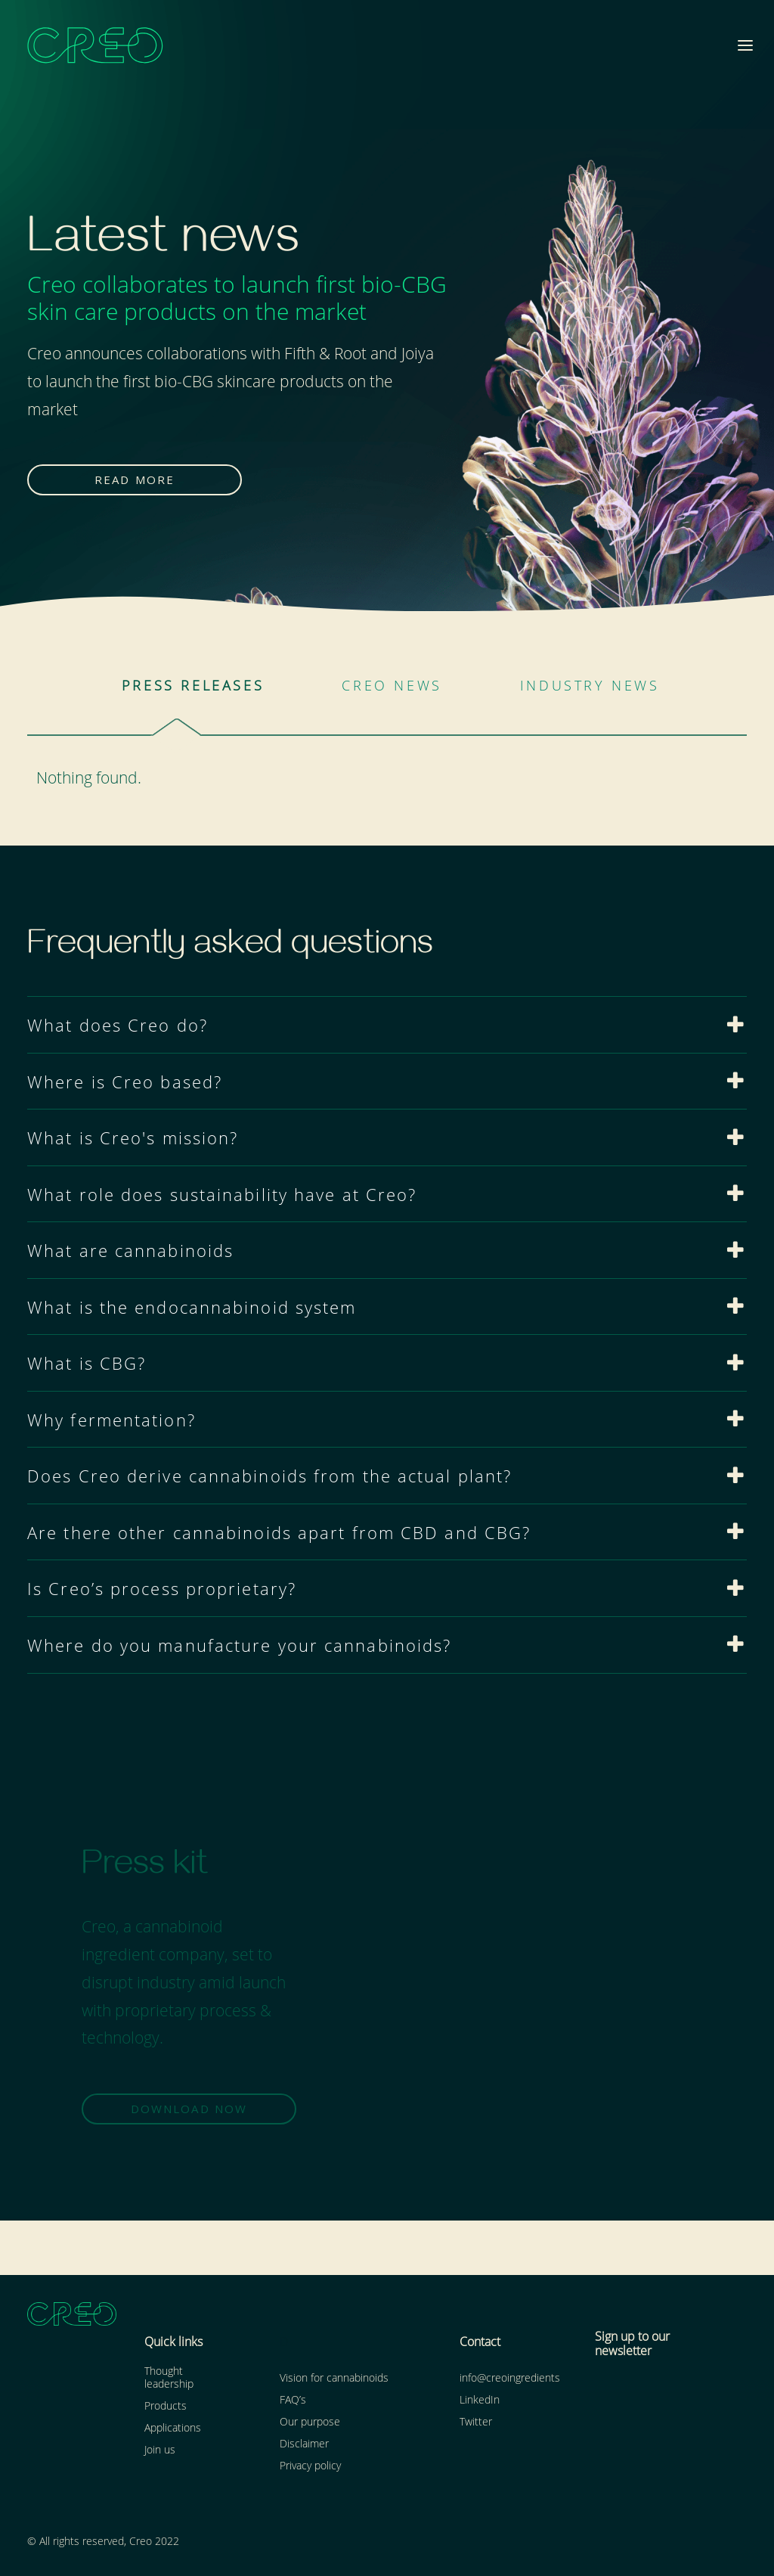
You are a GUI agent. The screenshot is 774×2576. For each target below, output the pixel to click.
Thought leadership (169, 2376)
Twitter (476, 2420)
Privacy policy (310, 2464)
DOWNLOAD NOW (189, 2108)
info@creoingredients (510, 2377)
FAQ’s (293, 2398)
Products (165, 2405)
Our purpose (310, 2420)
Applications (172, 2426)
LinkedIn (480, 2398)
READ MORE (134, 479)
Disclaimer (304, 2442)
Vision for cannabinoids (334, 2377)
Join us (159, 2448)
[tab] (387, 1025)
